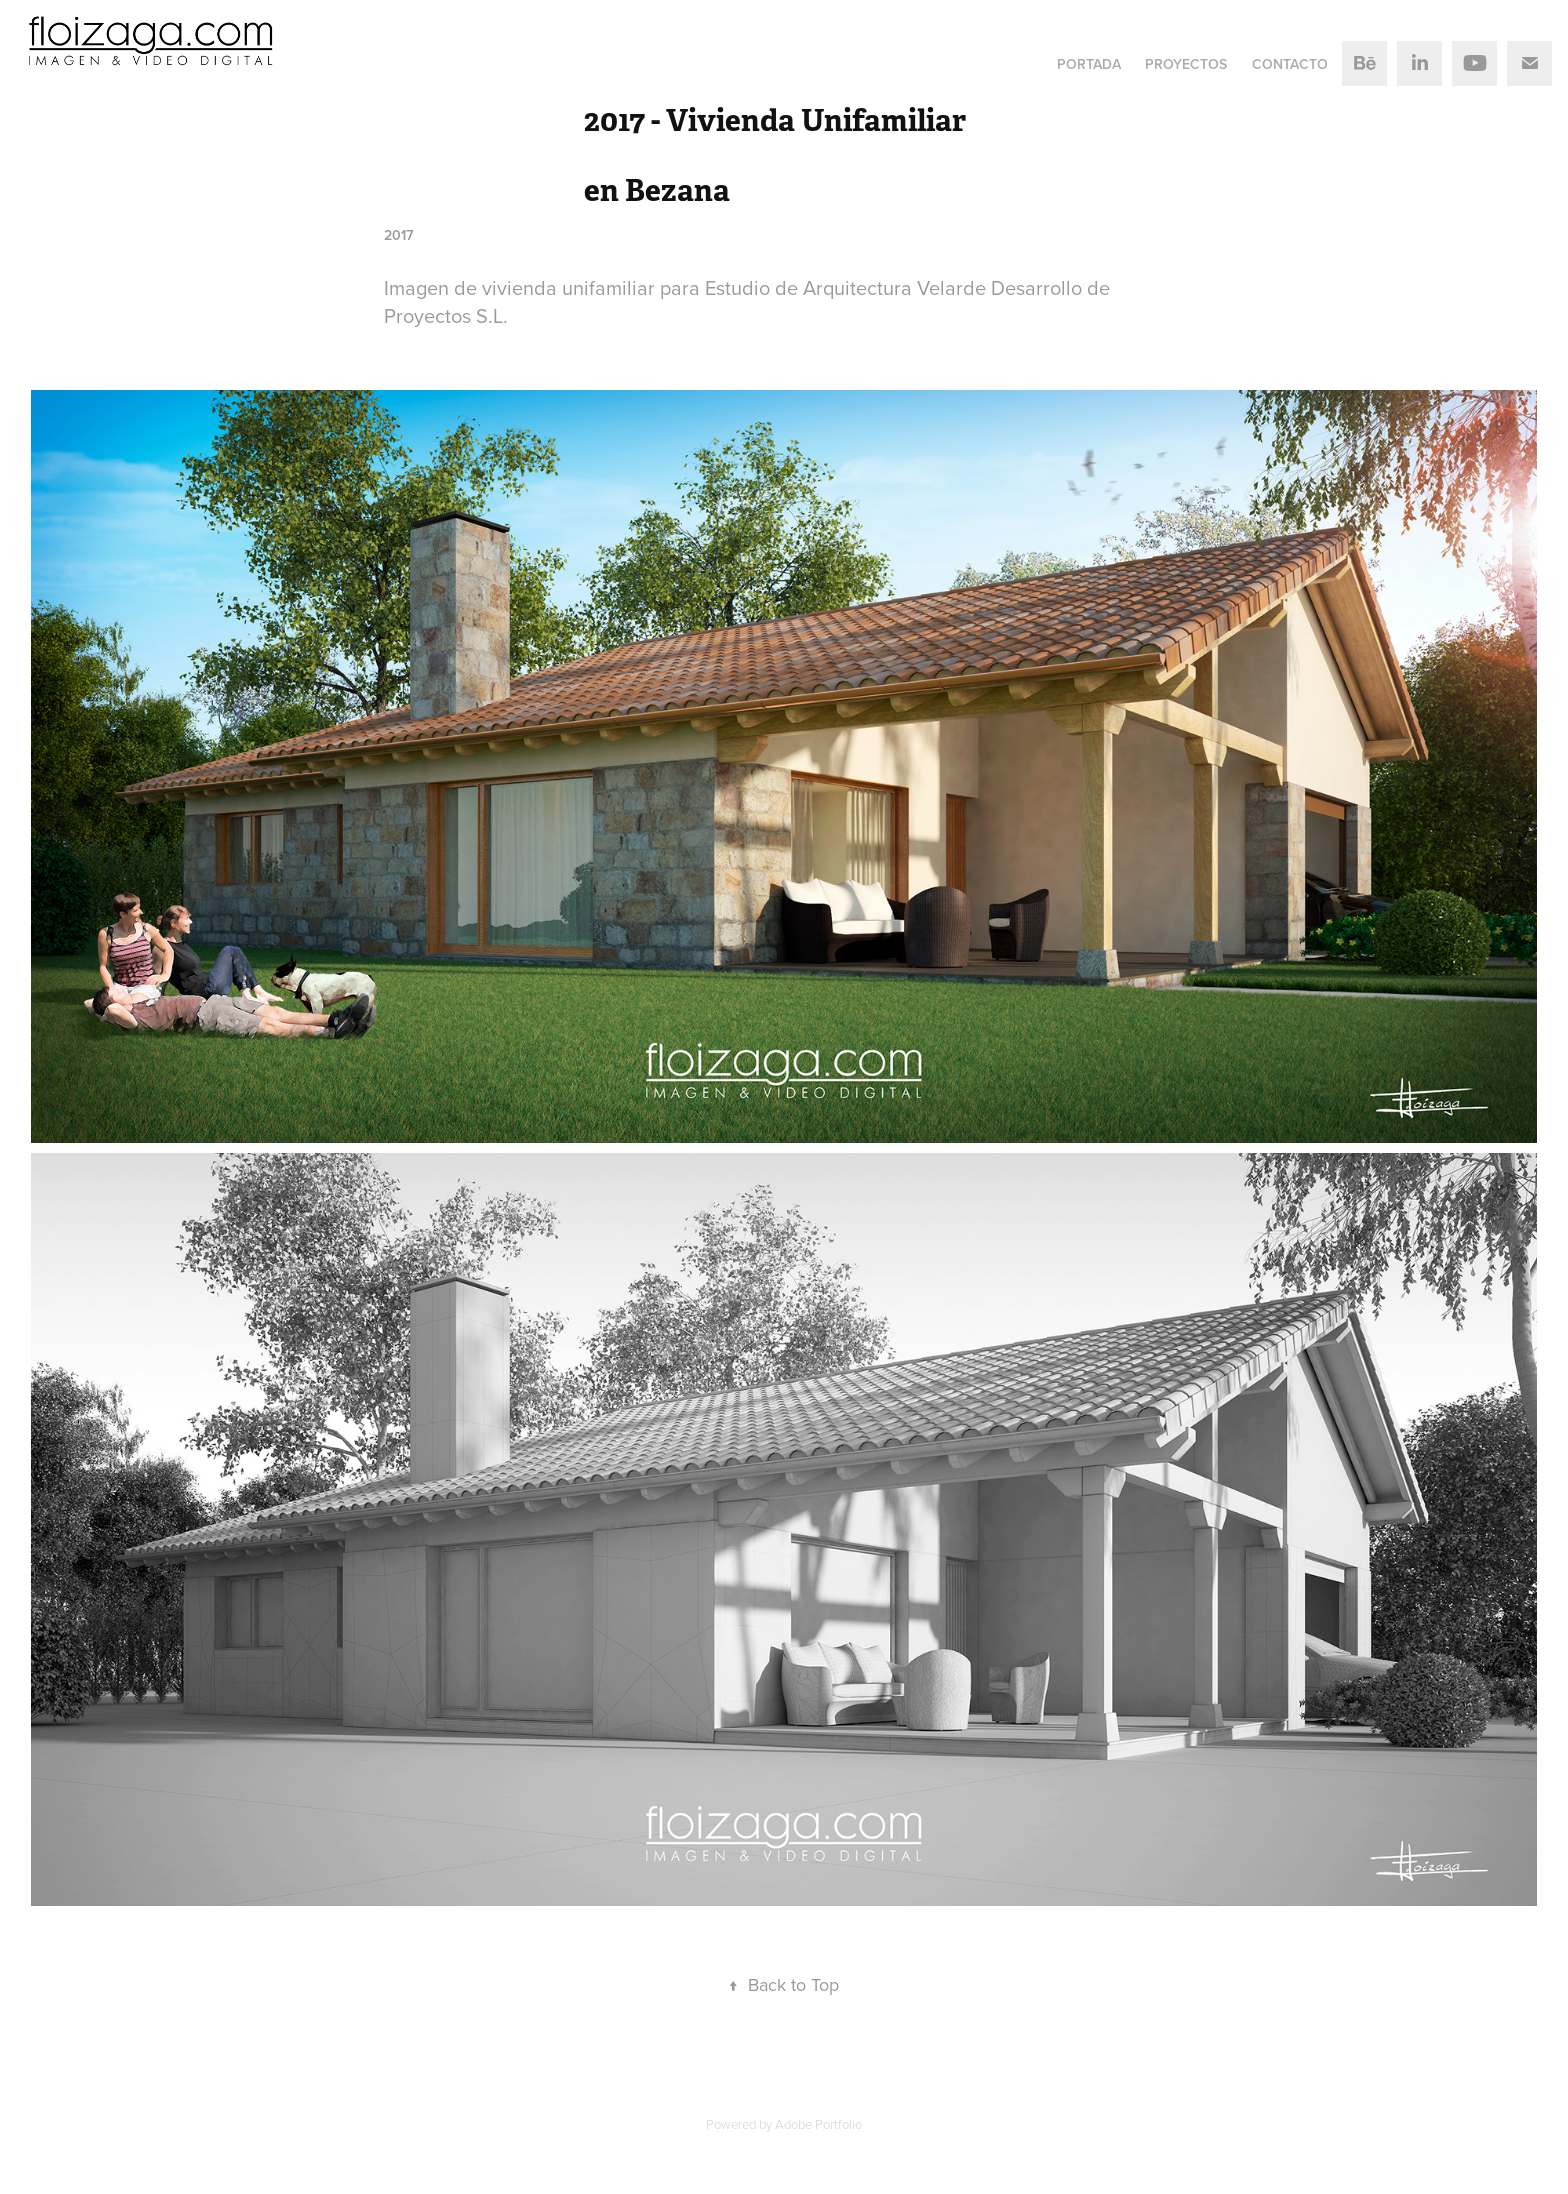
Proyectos (1186, 64)
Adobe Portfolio (818, 2124)
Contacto (1290, 64)
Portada (1089, 64)
